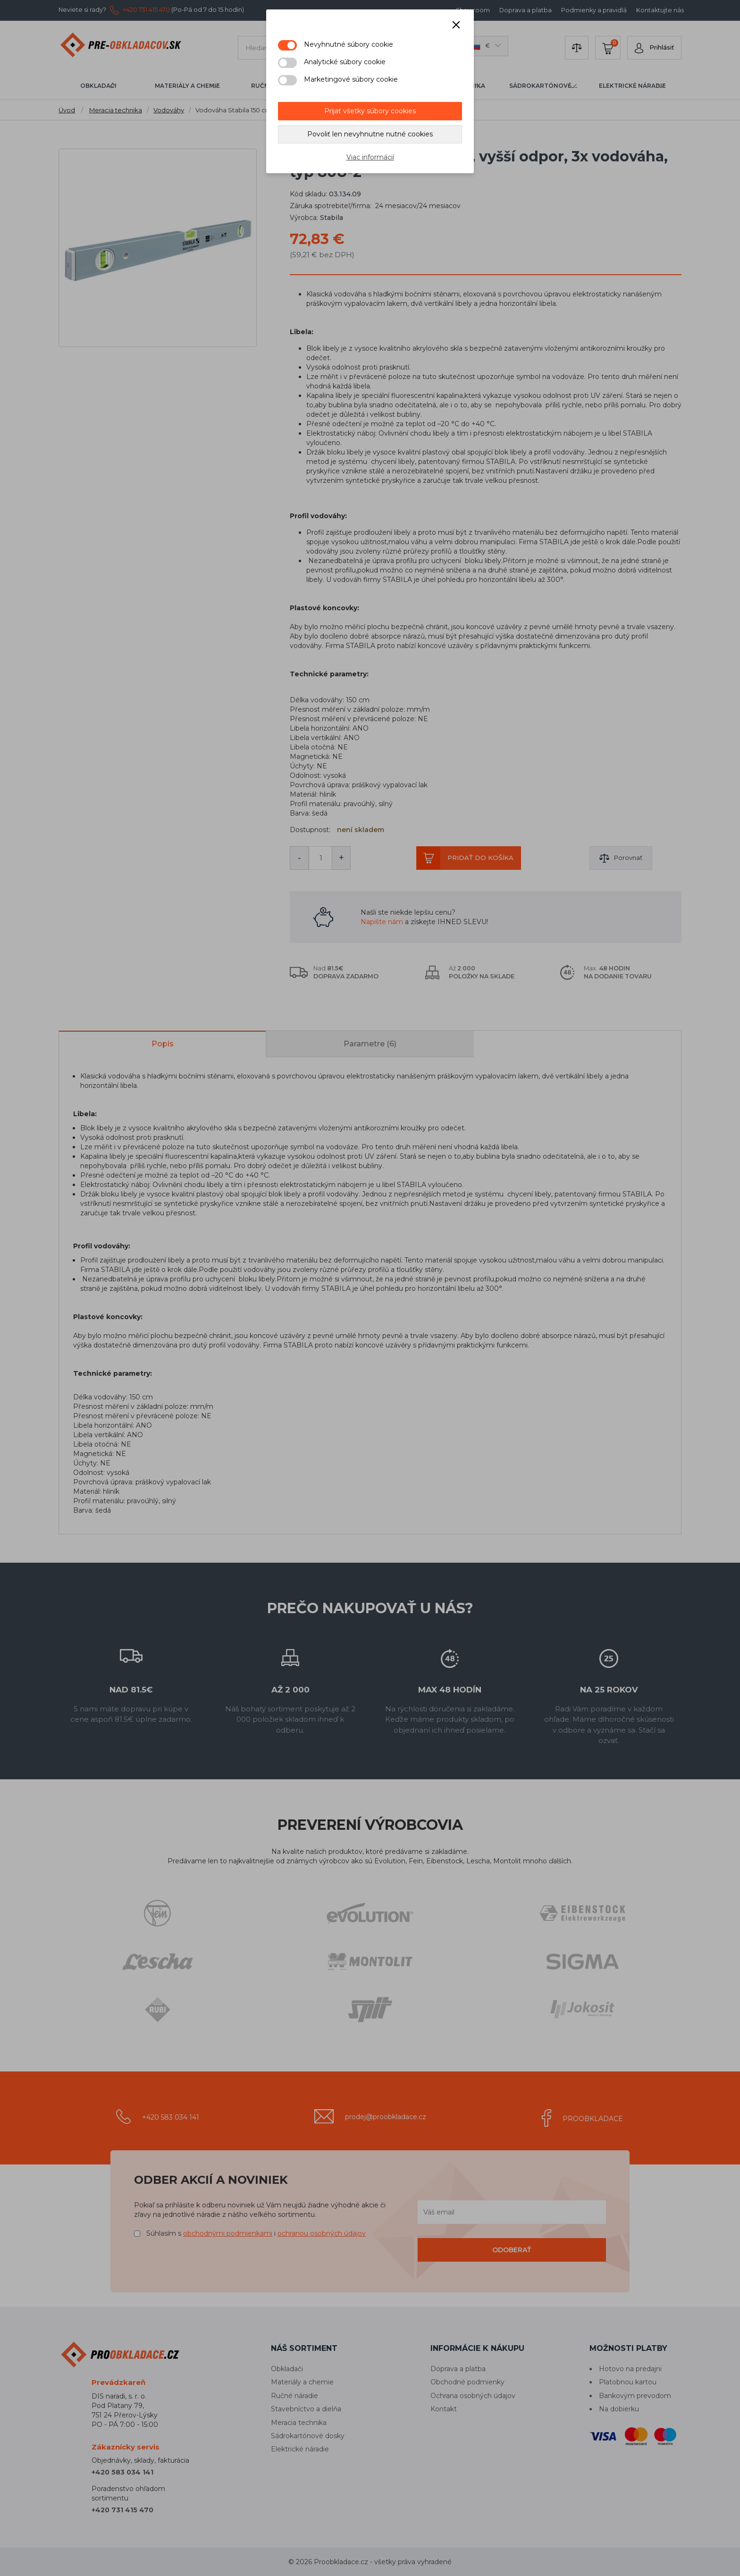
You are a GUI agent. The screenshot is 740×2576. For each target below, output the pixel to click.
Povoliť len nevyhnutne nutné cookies (370, 134)
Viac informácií (370, 157)
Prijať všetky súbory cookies (370, 111)
